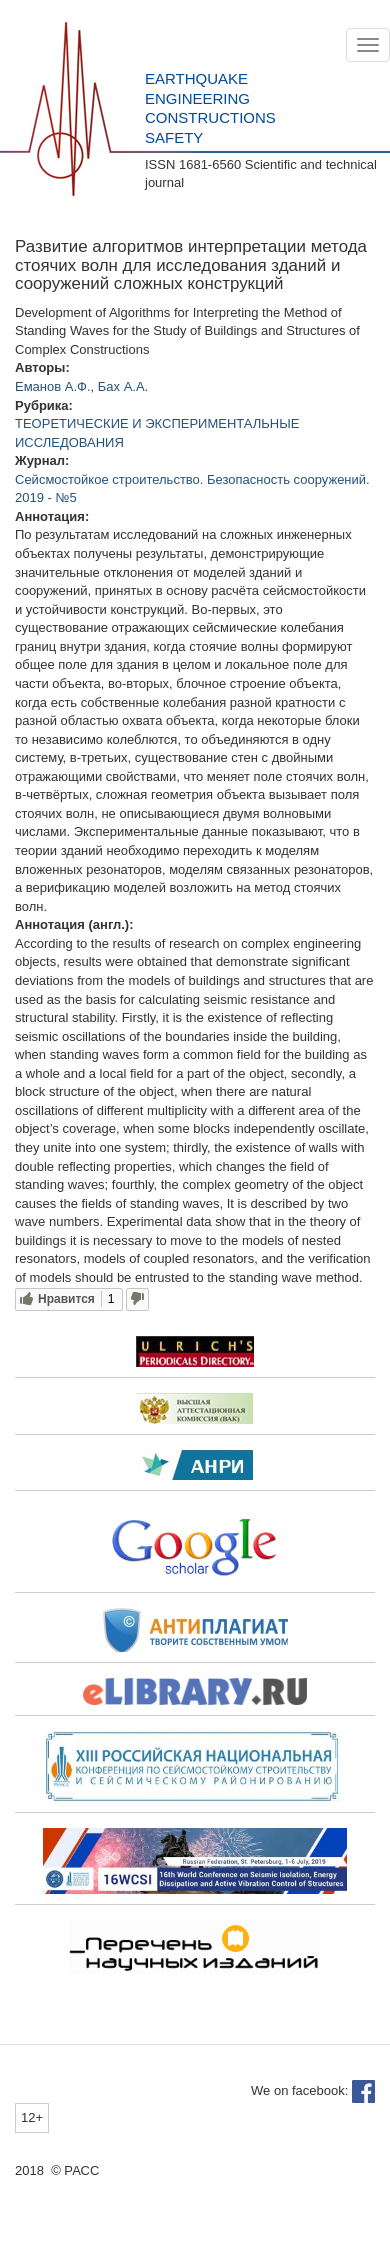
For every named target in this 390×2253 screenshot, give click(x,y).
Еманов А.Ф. (53, 386)
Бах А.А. (123, 386)
